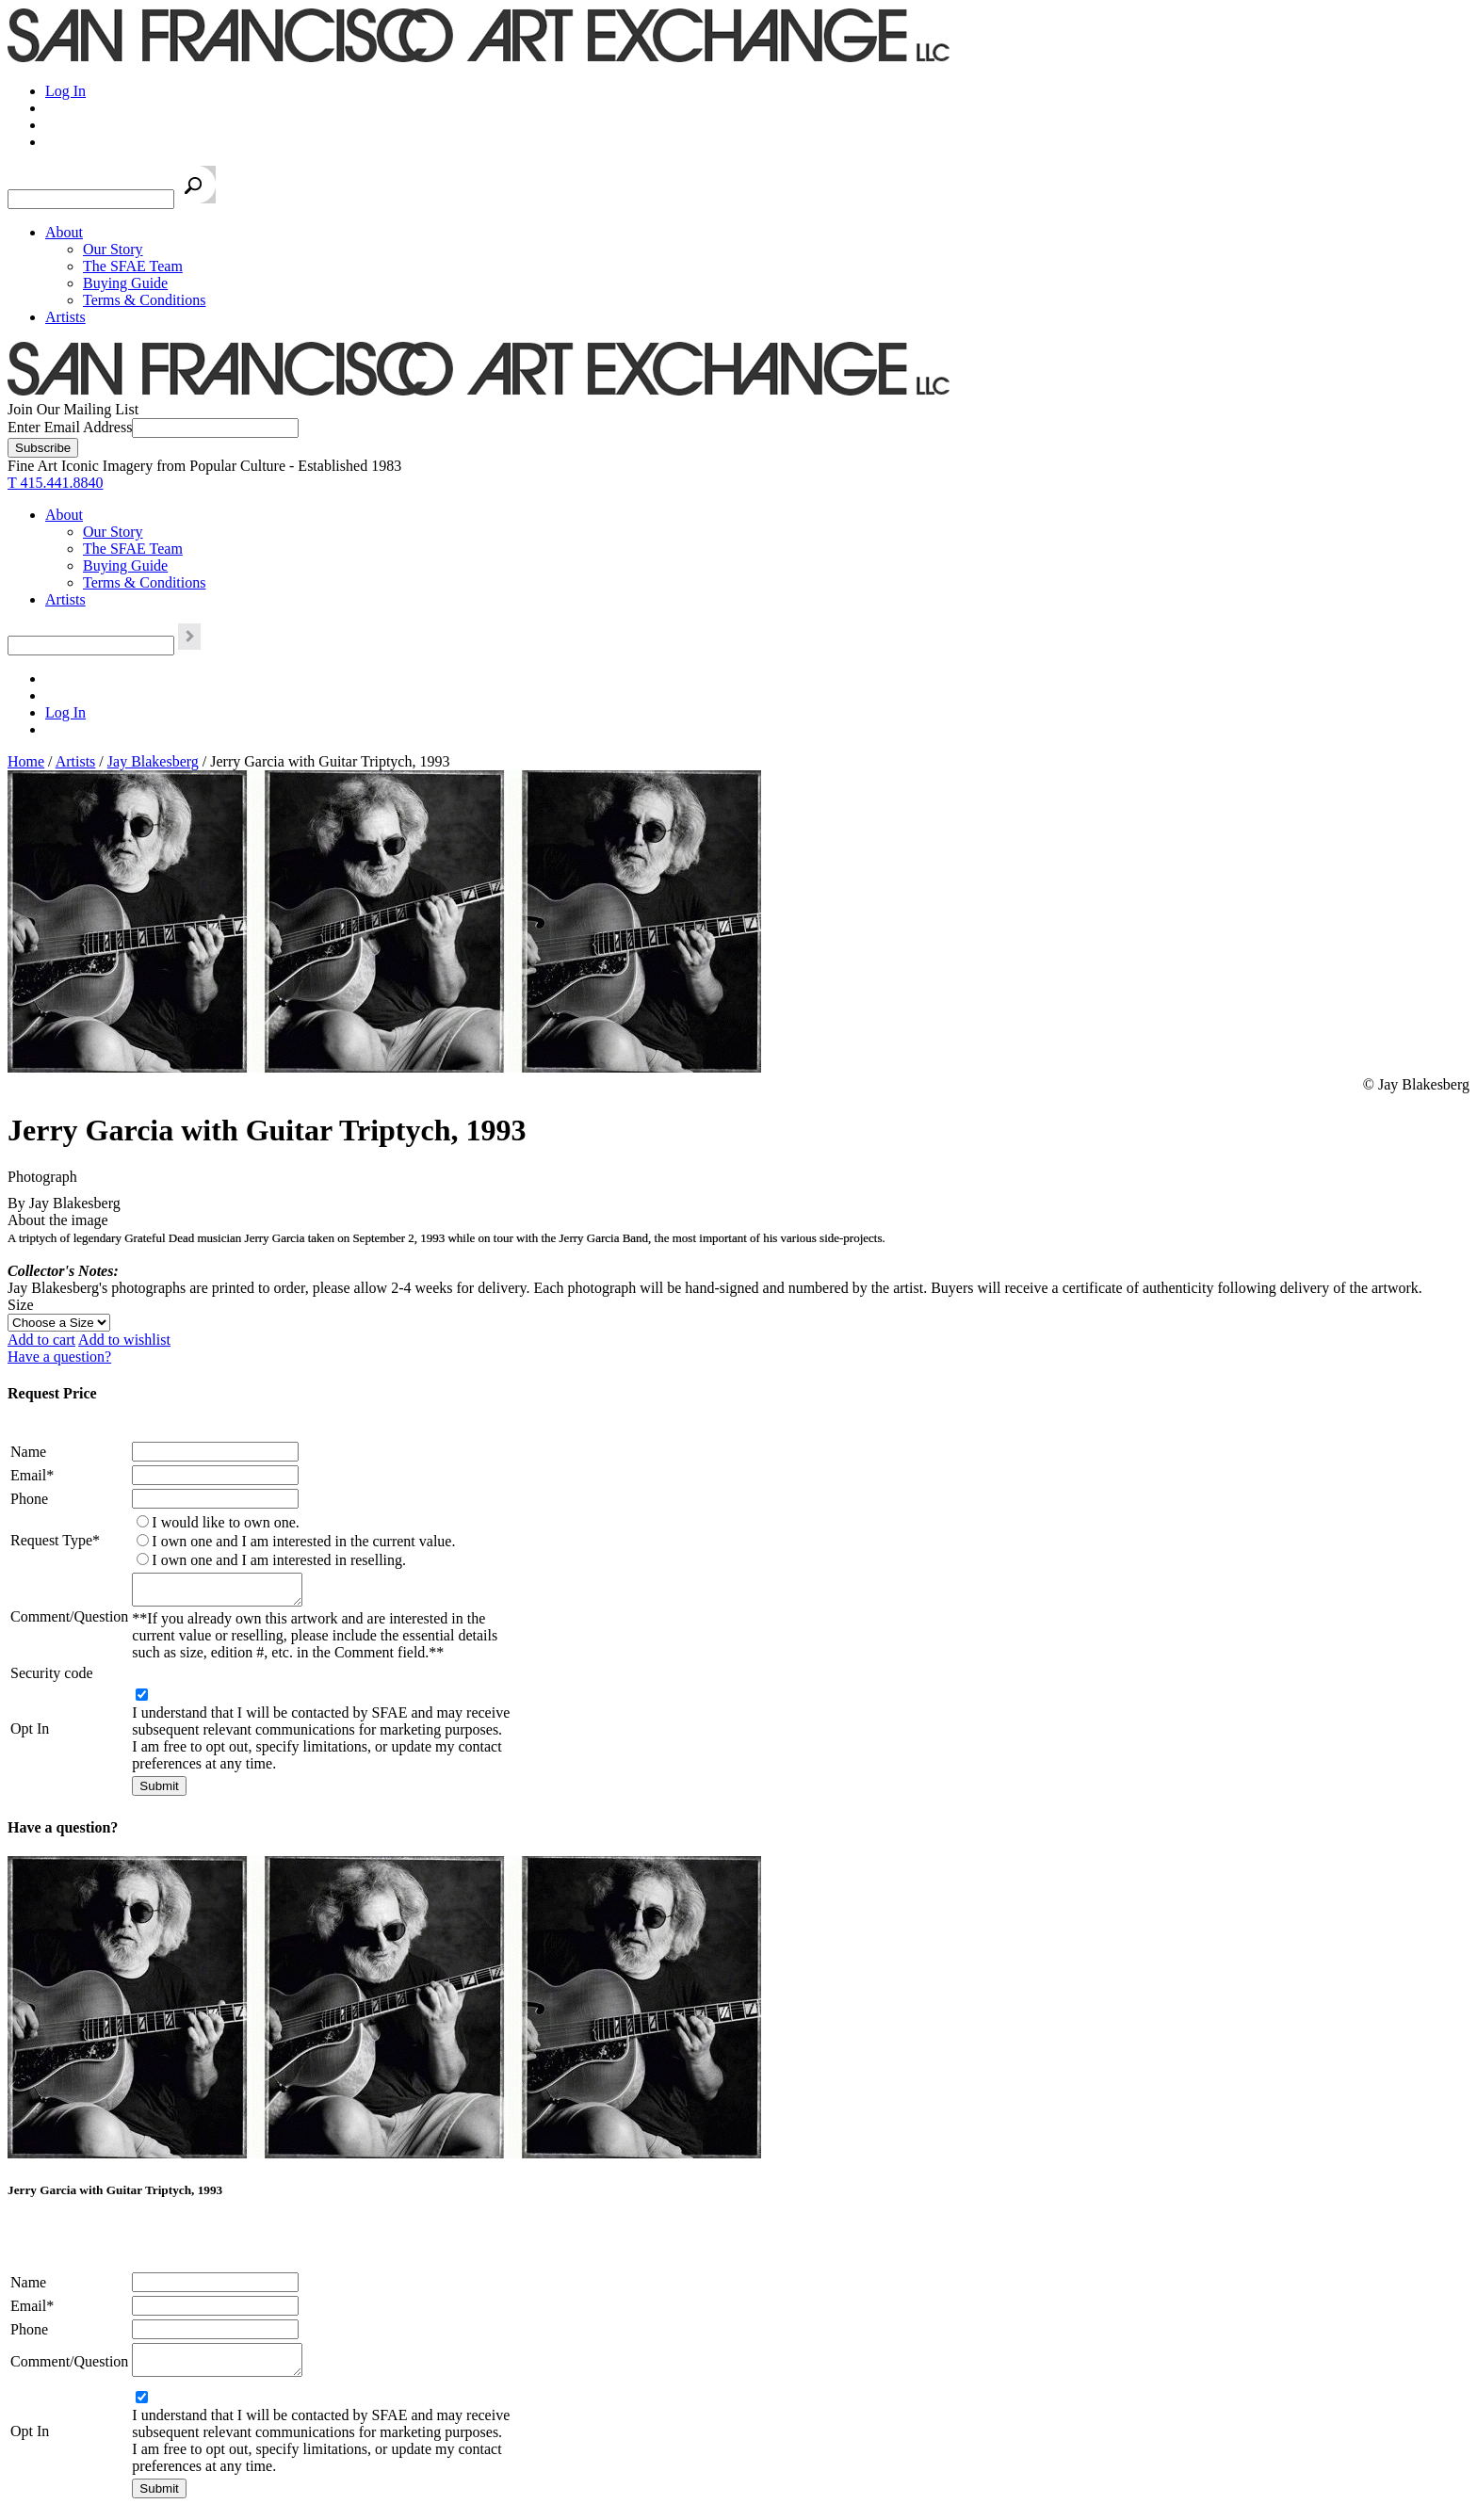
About (64, 232)
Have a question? (59, 1357)
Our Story (113, 249)
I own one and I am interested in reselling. (279, 1560)
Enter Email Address (70, 427)
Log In (65, 91)
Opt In (29, 1734)
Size (21, 1305)
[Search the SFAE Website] (91, 199)
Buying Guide (125, 283)
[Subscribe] (43, 448)
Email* (32, 1475)
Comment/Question (69, 1619)
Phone (29, 1499)
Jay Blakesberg (153, 761)
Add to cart (41, 1340)
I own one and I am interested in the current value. (303, 1541)
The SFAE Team (133, 266)
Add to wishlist (124, 1340)
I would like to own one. (225, 1522)
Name (28, 1452)
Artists (65, 317)
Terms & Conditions (144, 300)
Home (26, 761)
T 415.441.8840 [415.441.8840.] (55, 483)
